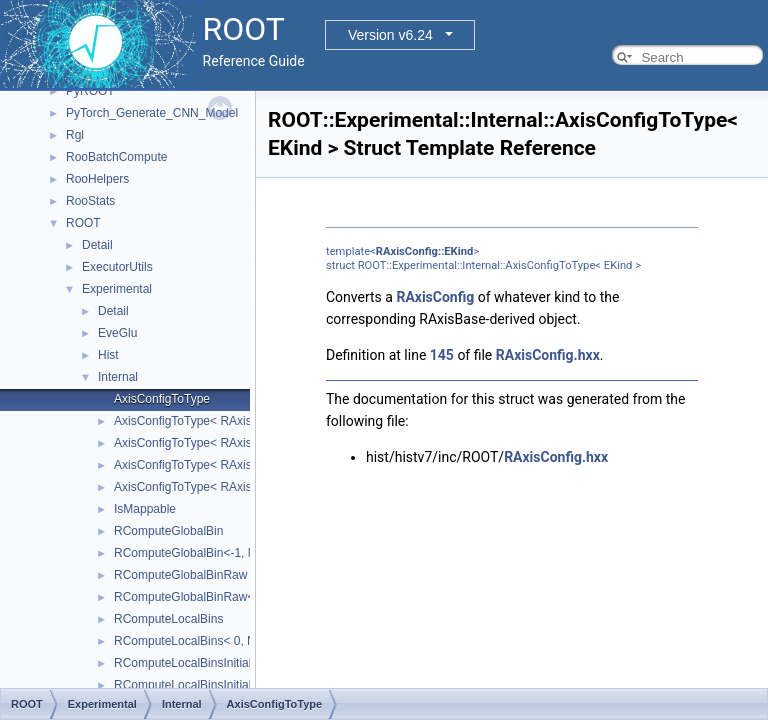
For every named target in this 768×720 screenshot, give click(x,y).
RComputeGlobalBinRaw (180, 575)
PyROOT (90, 91)
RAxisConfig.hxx (548, 355)
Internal (118, 377)
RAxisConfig (435, 297)
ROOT (83, 223)
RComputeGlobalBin (168, 531)
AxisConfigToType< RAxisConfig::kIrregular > (234, 465)
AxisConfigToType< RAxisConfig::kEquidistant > (241, 421)
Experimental (117, 289)
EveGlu (117, 333)
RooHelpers (97, 179)
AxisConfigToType (162, 399)
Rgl (75, 135)
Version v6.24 (390, 35)
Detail (97, 245)
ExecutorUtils (117, 267)
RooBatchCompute (116, 157)
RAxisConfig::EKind (424, 251)
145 (442, 355)
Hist (108, 355)
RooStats (90, 201)
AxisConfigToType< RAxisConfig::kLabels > (229, 487)
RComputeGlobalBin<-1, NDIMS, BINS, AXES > (241, 553)
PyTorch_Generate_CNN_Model (152, 113)
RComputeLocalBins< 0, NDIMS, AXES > (224, 641)
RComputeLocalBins (168, 619)
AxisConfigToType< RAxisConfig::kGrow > (226, 443)
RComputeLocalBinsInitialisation (200, 663)
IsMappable (145, 509)
